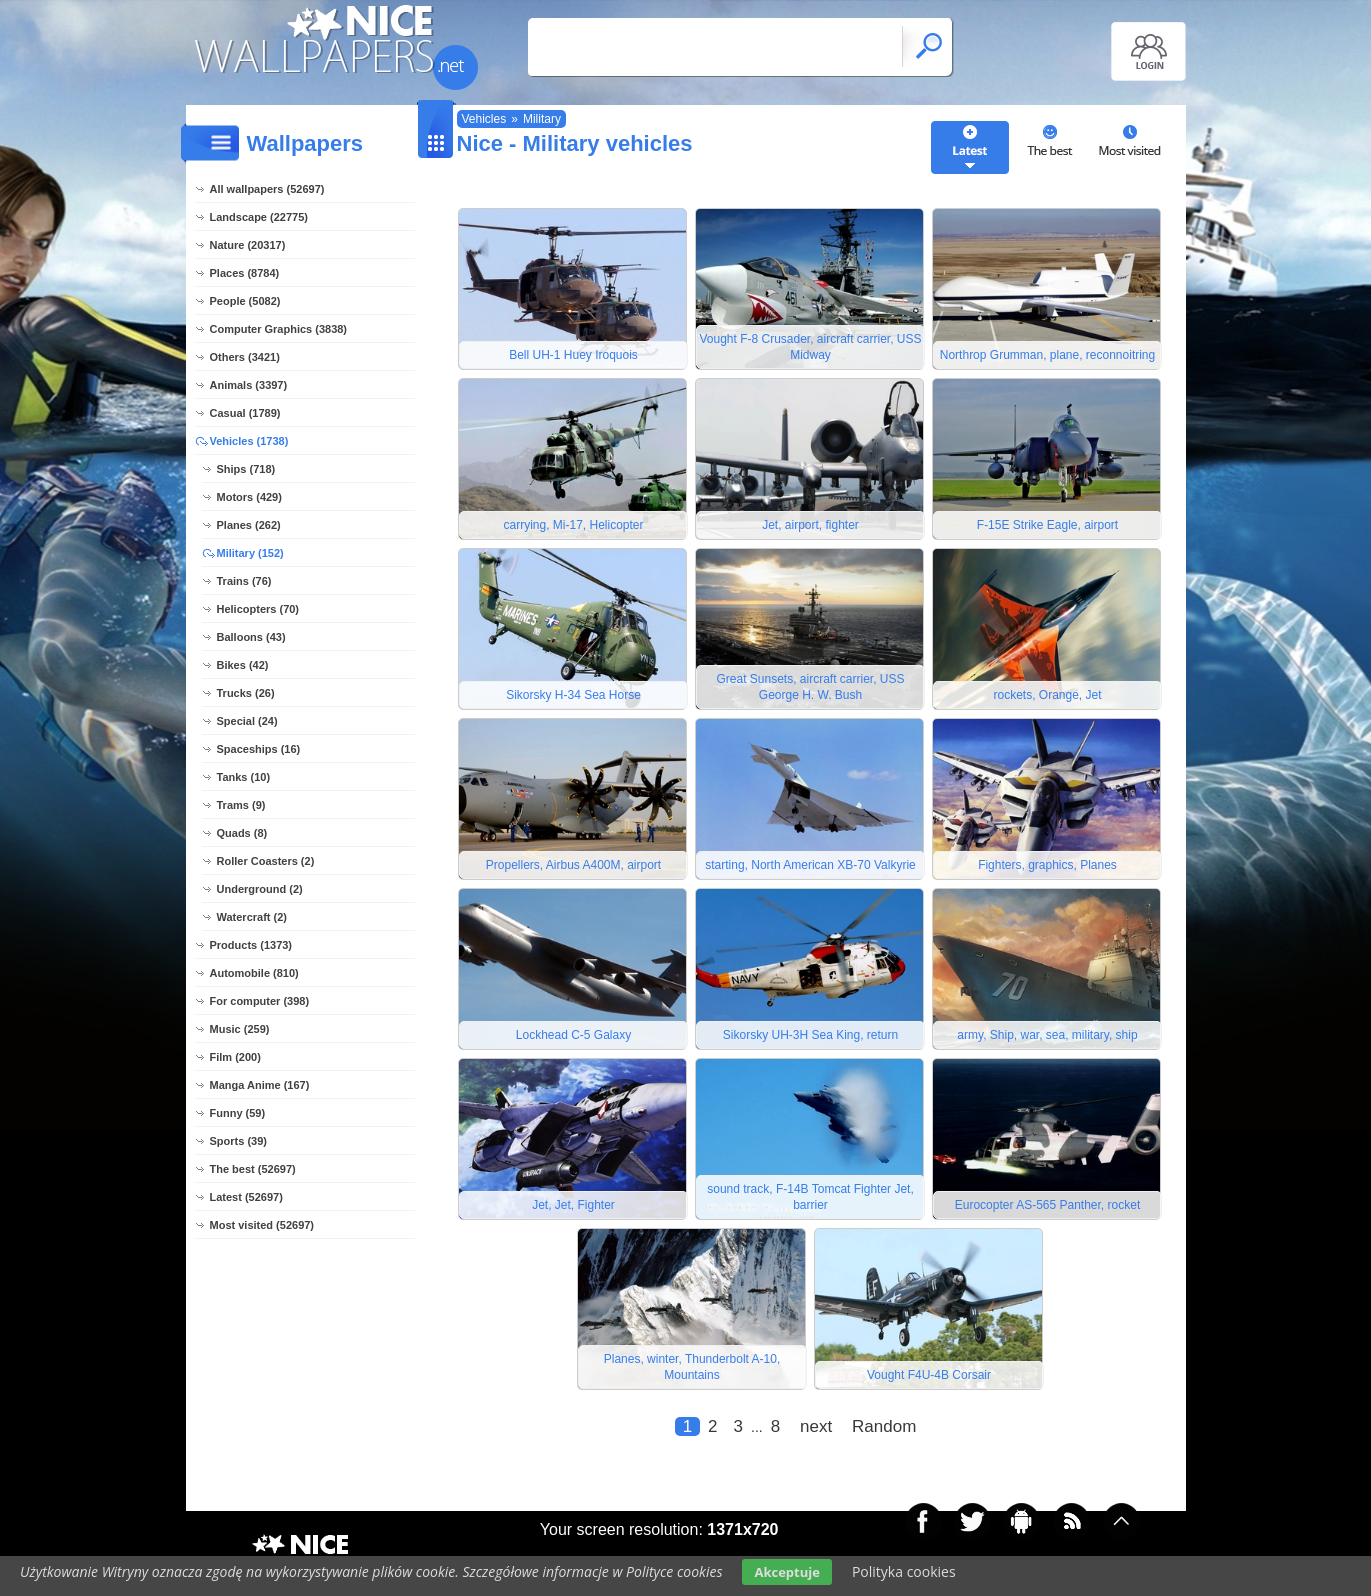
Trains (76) (244, 581)
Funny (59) (238, 1113)
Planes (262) (249, 525)
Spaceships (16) (259, 749)
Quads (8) (242, 833)
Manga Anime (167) (260, 1085)
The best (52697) (253, 1169)
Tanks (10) (244, 777)
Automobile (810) (254, 973)
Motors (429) (249, 497)
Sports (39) (238, 1141)
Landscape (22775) (259, 217)
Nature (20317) (248, 245)
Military (542, 119)
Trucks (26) (246, 693)
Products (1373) (251, 945)
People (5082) (245, 301)
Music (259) (240, 1029)
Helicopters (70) (258, 609)
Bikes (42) (243, 665)
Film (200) (235, 1057)
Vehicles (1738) (249, 441)
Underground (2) (260, 889)
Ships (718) (246, 469)
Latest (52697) (246, 1197)
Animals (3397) (249, 385)
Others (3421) (245, 357)
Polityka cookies (904, 1571)
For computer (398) (260, 1001)
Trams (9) (241, 805)
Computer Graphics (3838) (279, 329)
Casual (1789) (245, 413)
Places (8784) (245, 273)
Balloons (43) (251, 637)
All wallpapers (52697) (267, 189)
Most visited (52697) (262, 1225)
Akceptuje (786, 1572)
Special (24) (247, 721)
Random (884, 1426)
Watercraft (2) (252, 917)
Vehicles (484, 119)
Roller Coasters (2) (266, 861)
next (816, 1426)
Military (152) (250, 553)
